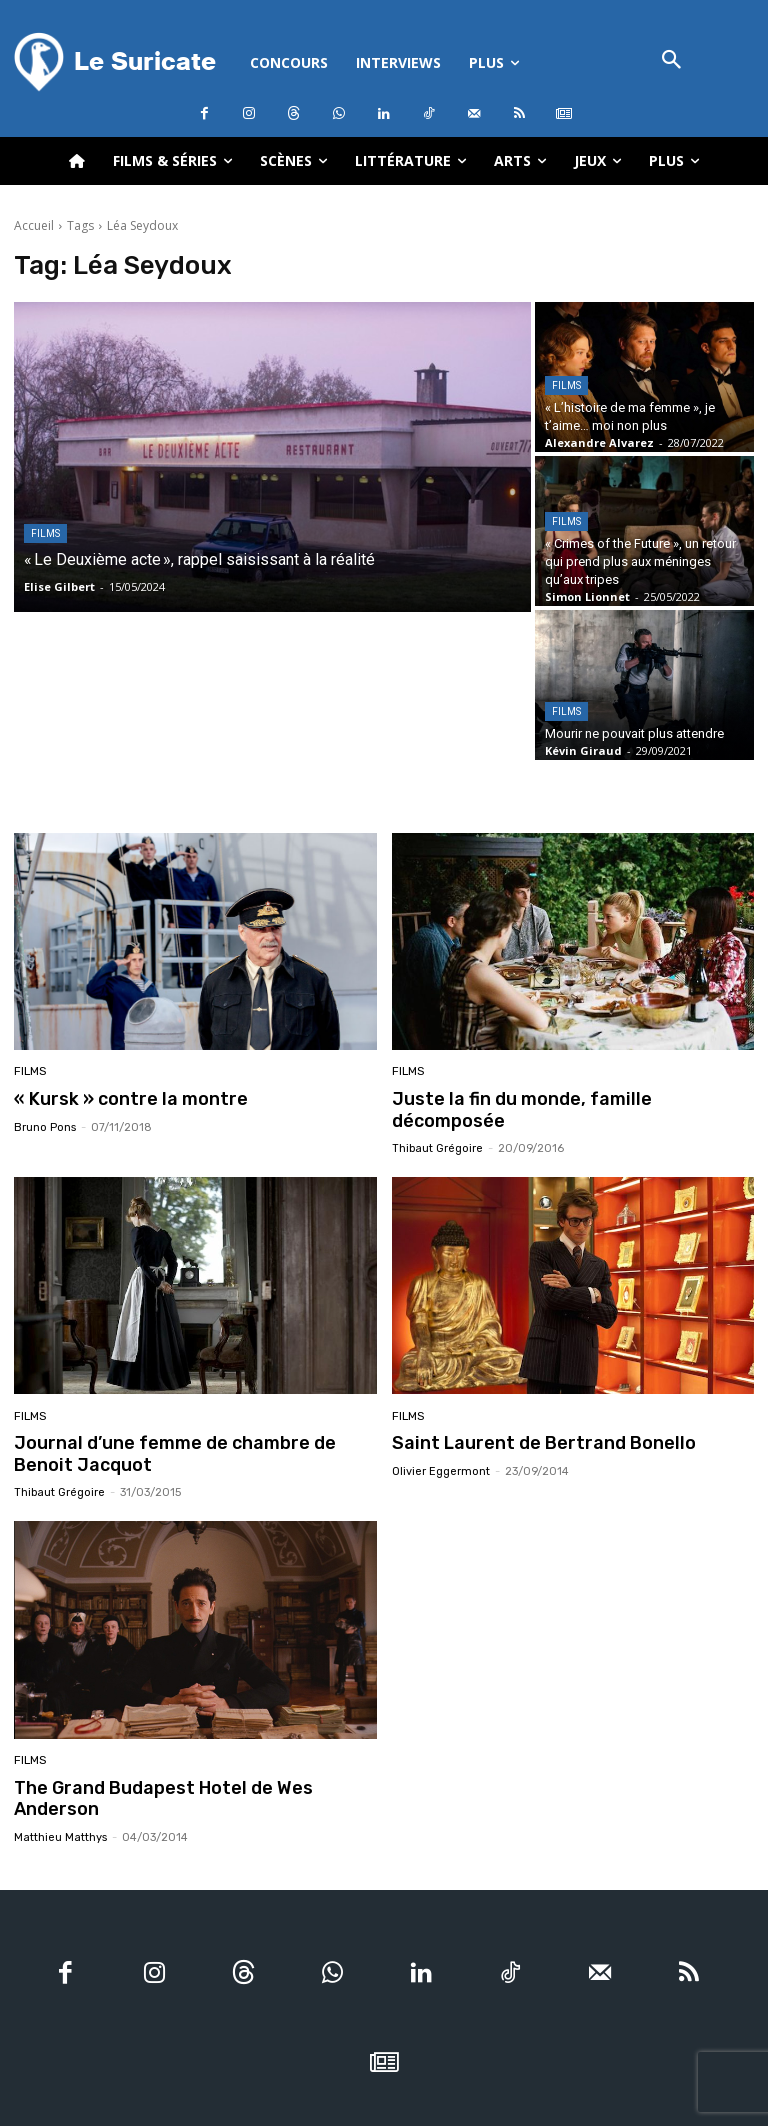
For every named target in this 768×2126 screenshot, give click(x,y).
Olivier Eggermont (441, 1447)
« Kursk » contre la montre (123, 1098)
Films (45, 533)
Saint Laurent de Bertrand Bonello (531, 1420)
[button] (672, 61)
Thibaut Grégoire (437, 1126)
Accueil (34, 225)
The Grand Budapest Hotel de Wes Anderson (194, 1762)
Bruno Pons (45, 1126)
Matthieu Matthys (60, 1790)
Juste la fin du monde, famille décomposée (566, 1098)
